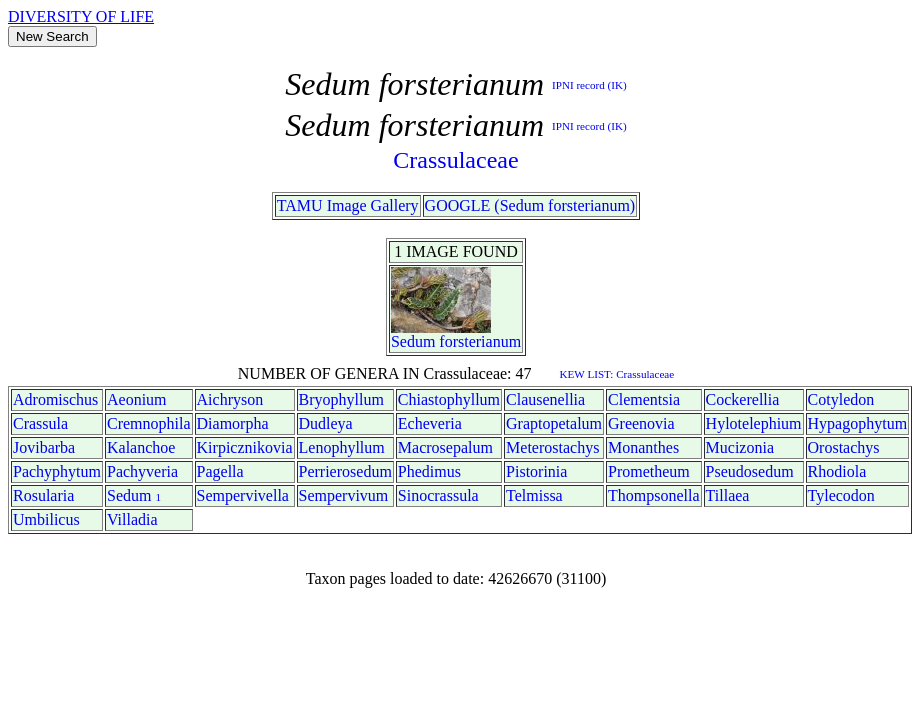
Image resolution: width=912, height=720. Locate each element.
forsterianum (480, 341)
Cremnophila (149, 423)
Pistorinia (536, 471)
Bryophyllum (341, 399)
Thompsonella (654, 495)
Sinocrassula (438, 495)
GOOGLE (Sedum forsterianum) (530, 205)
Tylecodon (841, 495)
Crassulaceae (455, 160)
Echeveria (430, 423)
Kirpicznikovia (245, 447)
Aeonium (137, 399)
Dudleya (326, 423)
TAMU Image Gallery (348, 205)
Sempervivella (243, 495)
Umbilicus (46, 519)
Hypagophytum (858, 423)
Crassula (40, 423)
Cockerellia (743, 399)
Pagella (220, 471)
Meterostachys (552, 447)
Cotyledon (841, 399)
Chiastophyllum (449, 399)
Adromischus (55, 399)
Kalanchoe (141, 447)
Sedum (413, 341)
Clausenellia (545, 399)
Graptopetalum (554, 423)
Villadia (132, 519)
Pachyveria (142, 471)
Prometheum (649, 471)
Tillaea (728, 495)
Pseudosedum (750, 471)
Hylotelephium (754, 423)
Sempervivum (344, 495)
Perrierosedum (345, 471)
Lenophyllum (342, 447)
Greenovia (641, 423)
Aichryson (230, 399)
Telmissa (534, 495)
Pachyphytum (57, 471)
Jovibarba (44, 447)
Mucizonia (740, 447)
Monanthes (643, 447)
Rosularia (43, 495)
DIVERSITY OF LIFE (81, 16)
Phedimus (429, 471)
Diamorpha (233, 423)
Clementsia (644, 399)
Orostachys (844, 447)
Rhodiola (837, 471)
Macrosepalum (445, 447)
